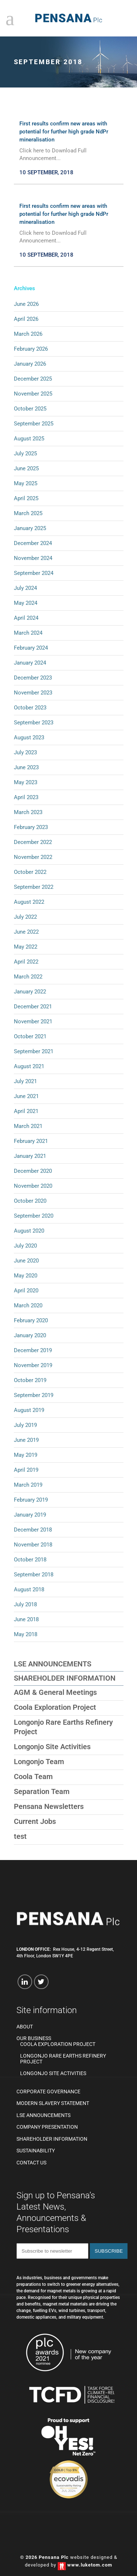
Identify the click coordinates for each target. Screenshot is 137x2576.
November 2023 (33, 692)
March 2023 (28, 812)
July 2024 (25, 588)
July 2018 (25, 1604)
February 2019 (31, 1500)
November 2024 (33, 558)
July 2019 (25, 1425)
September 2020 (33, 1216)
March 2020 (28, 1305)
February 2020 (31, 1320)
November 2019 (33, 1365)
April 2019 (26, 1470)
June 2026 (26, 304)
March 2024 (28, 633)
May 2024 (25, 603)
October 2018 (30, 1559)
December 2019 (33, 1350)
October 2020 (30, 1201)
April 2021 (26, 1111)
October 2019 (30, 1380)
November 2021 (33, 1021)
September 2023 (33, 722)
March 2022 (28, 976)
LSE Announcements (52, 1663)
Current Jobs (35, 1821)
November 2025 (33, 393)
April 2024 (26, 618)
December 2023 (33, 677)
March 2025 (28, 513)
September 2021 (33, 1051)
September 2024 (33, 573)
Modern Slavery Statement (52, 2103)
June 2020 (26, 1260)
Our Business (33, 2038)
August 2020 (29, 1230)
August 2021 (29, 1066)
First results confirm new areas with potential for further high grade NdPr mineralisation (63, 131)
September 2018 (33, 1574)
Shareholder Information (64, 1678)
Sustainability (35, 2150)
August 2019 (29, 1410)
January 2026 (30, 364)
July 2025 (25, 453)
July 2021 (25, 1081)
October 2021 (30, 1036)
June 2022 (26, 932)
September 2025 (33, 423)
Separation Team (41, 1791)
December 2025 (33, 378)
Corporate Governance (48, 2091)
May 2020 (25, 1275)
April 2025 (26, 498)
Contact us (31, 2163)
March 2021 (28, 1126)
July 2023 (25, 752)
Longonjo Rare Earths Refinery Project (63, 2059)
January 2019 (30, 1514)
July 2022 (25, 917)
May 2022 (25, 946)
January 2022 (30, 991)
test (20, 1836)
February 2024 (31, 648)
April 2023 (26, 797)
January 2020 (30, 1335)
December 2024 (33, 543)
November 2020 (33, 1186)
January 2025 (30, 528)
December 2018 (33, 1529)
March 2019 (28, 1485)
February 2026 (31, 349)
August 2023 (29, 737)
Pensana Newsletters (49, 1806)
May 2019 (25, 1455)
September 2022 (33, 887)
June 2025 (26, 468)
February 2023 (31, 827)
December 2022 (33, 842)
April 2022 (26, 961)
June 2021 (26, 1096)
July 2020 (25, 1245)
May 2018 (25, 1634)
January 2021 (30, 1156)
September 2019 (33, 1395)
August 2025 (29, 438)
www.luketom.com (89, 2565)
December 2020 (33, 1171)
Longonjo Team (39, 1761)
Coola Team (33, 1776)
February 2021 (31, 1141)
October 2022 (30, 872)
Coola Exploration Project (55, 1707)
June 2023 (26, 767)
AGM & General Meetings (55, 1692)
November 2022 (33, 857)
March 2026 (28, 334)
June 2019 (26, 1440)
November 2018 (33, 1544)
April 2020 (26, 1290)
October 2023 (30, 707)
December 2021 (33, 1006)
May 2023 (25, 782)
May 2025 (25, 483)
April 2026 (26, 319)
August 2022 (29, 902)
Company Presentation (47, 2127)
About (24, 2027)
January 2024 (30, 662)
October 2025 (30, 408)
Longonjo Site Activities (52, 1746)
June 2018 (26, 1619)
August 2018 (29, 1589)
